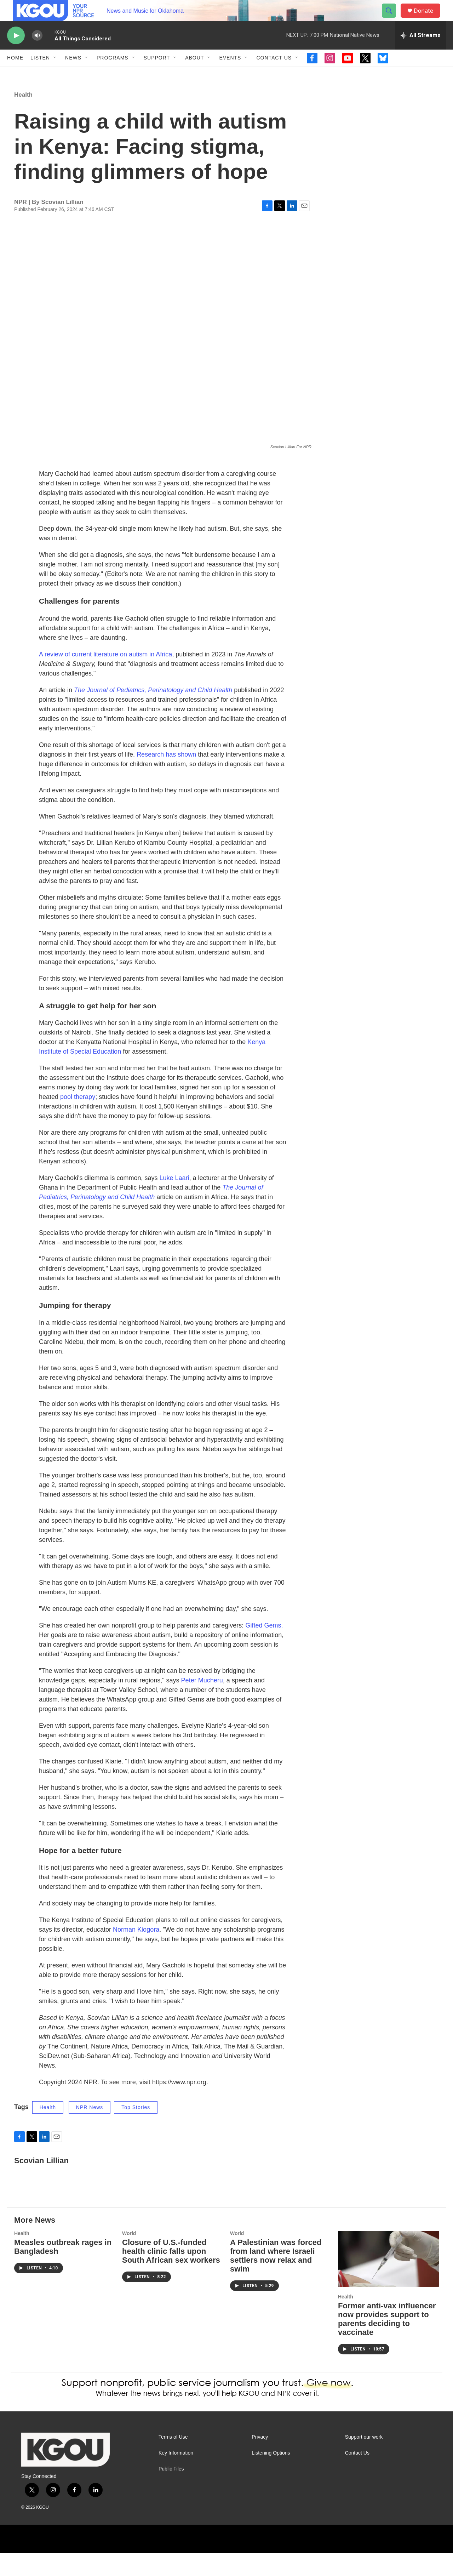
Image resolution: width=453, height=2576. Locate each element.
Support (157, 73)
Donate (428, 18)
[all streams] (420, 51)
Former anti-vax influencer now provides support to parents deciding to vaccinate (387, 2342)
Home (15, 73)
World (129, 2256)
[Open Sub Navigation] (55, 73)
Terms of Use (173, 2460)
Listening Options (271, 2476)
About (194, 73)
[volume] (37, 51)
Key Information (176, 2476)
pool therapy (77, 1119)
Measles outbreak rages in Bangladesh (62, 2270)
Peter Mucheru (202, 1703)
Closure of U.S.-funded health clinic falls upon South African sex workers (171, 2274)
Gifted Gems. (264, 1648)
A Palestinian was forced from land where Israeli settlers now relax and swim (275, 2278)
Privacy (260, 2460)
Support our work (364, 2460)
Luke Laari (174, 1200)
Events (230, 73)
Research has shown (166, 777)
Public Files (171, 2492)
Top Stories (135, 2130)
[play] (16, 51)
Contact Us (274, 73)
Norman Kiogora (136, 1952)
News (73, 73)
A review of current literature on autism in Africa (105, 677)
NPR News (89, 2130)
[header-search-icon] (392, 19)
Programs (112, 73)
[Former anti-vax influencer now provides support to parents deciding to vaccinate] (388, 2282)
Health (23, 117)
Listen (40, 73)
